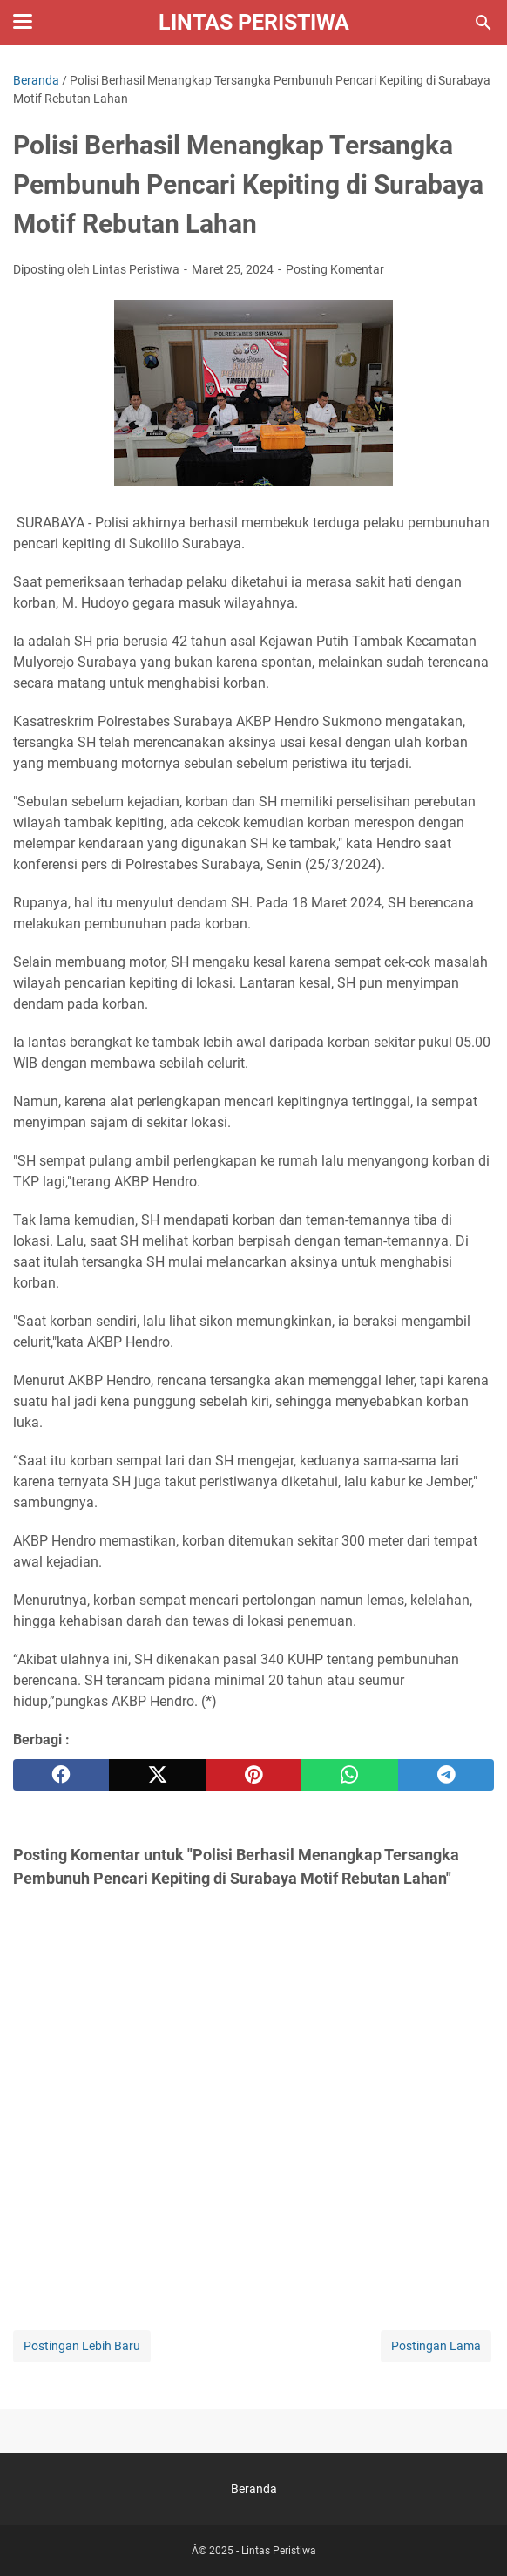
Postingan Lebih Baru (82, 2346)
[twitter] (157, 1775)
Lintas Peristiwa (254, 22)
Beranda (254, 2489)
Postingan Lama (436, 2346)
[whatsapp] (349, 1775)
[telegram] (446, 1775)
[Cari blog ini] (483, 22)
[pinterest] (253, 1775)
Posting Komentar (335, 269)
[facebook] (61, 1775)
